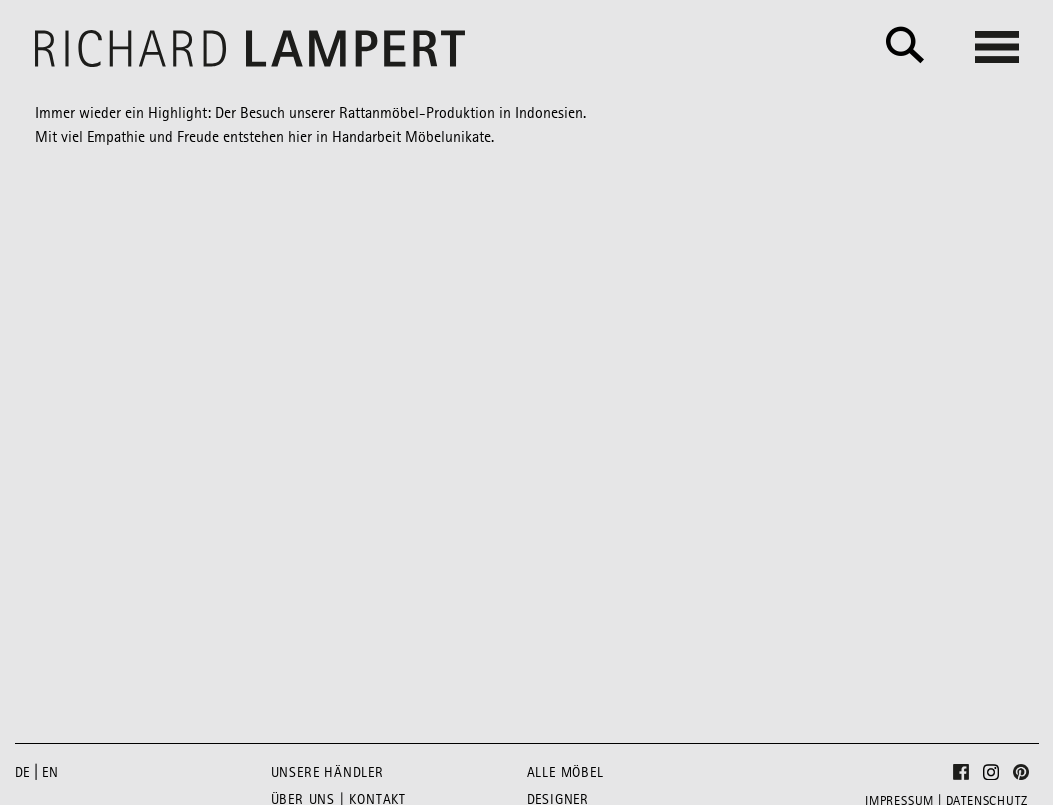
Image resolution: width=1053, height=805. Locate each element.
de (23, 773)
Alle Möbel (565, 773)
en (50, 773)
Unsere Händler (327, 773)
